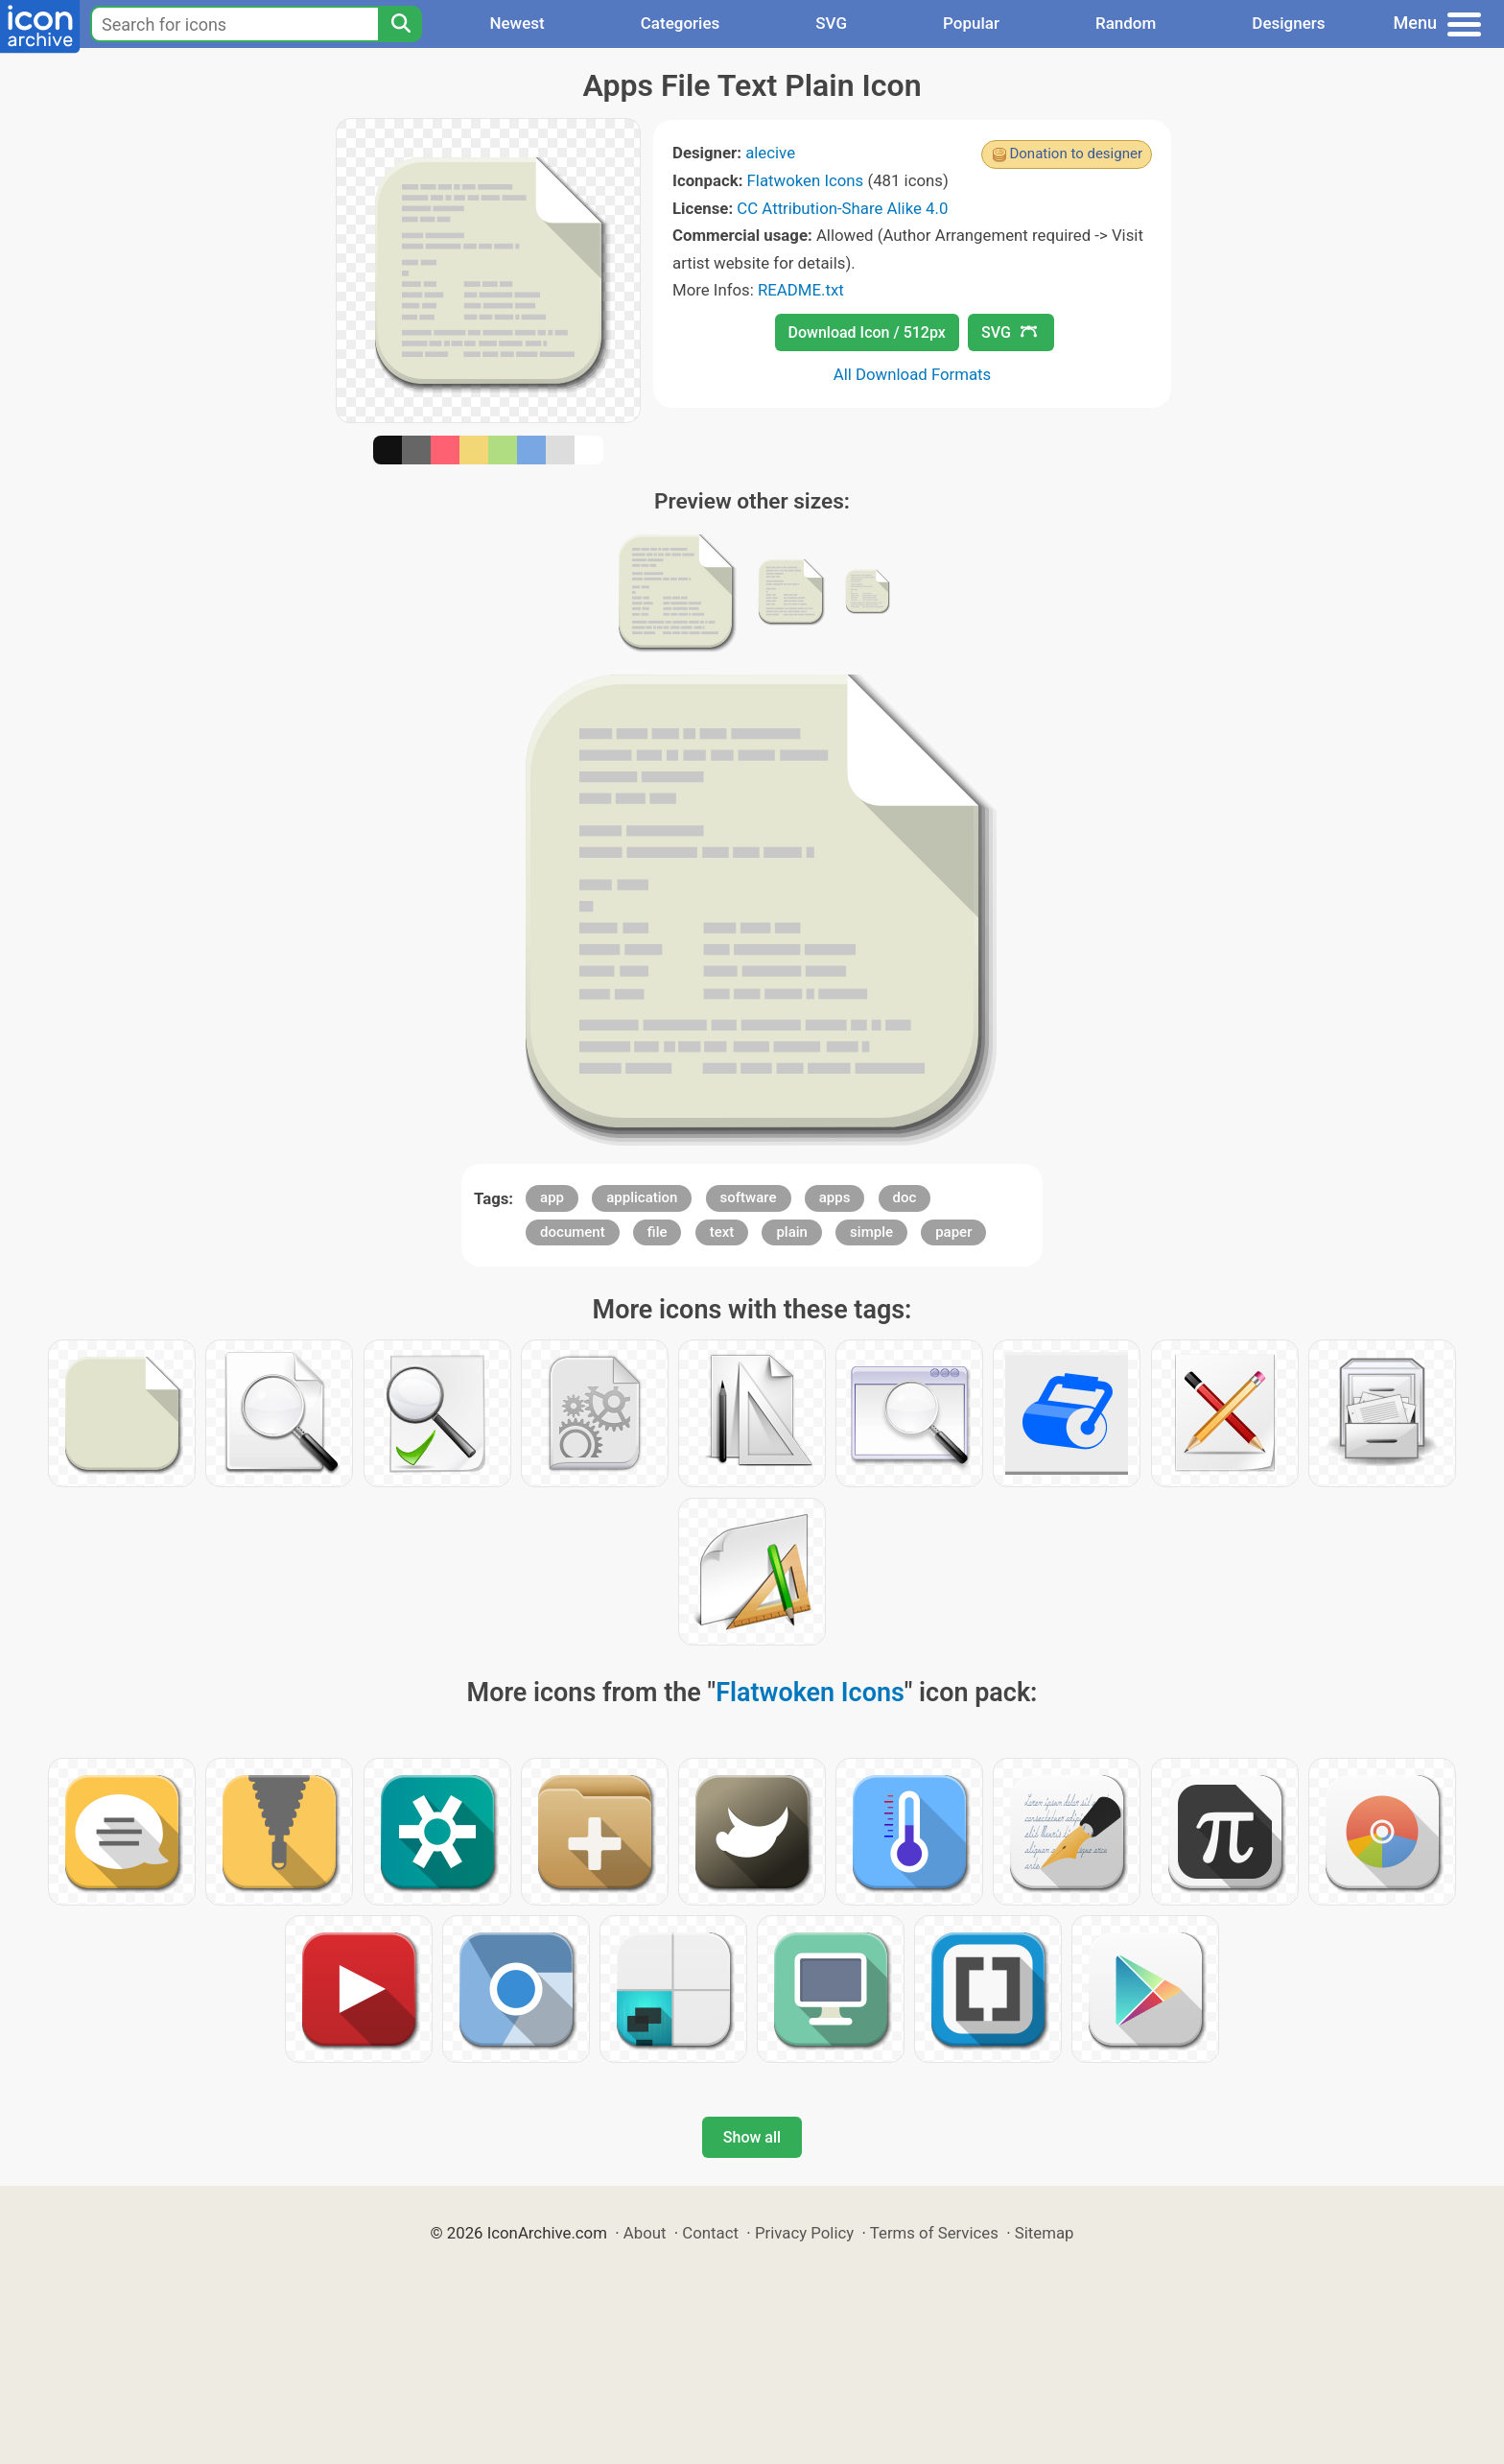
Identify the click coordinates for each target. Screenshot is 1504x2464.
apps (835, 1197)
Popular (971, 23)
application (641, 1197)
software (748, 1197)
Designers (1288, 23)
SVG (831, 23)
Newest (516, 23)
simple (871, 1232)
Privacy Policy (804, 2232)
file (657, 1232)
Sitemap (1044, 2232)
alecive (770, 152)
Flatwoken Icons (805, 180)
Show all (752, 2137)
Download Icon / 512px (867, 332)
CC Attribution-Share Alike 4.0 (842, 208)
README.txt (801, 289)
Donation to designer (1075, 153)
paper (953, 1232)
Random (1125, 23)
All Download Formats (913, 374)
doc (905, 1197)
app (552, 1197)
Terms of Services (934, 2232)
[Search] (400, 24)
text (722, 1232)
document (572, 1232)
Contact (710, 2232)
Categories (680, 23)
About (645, 2232)
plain (792, 1232)
